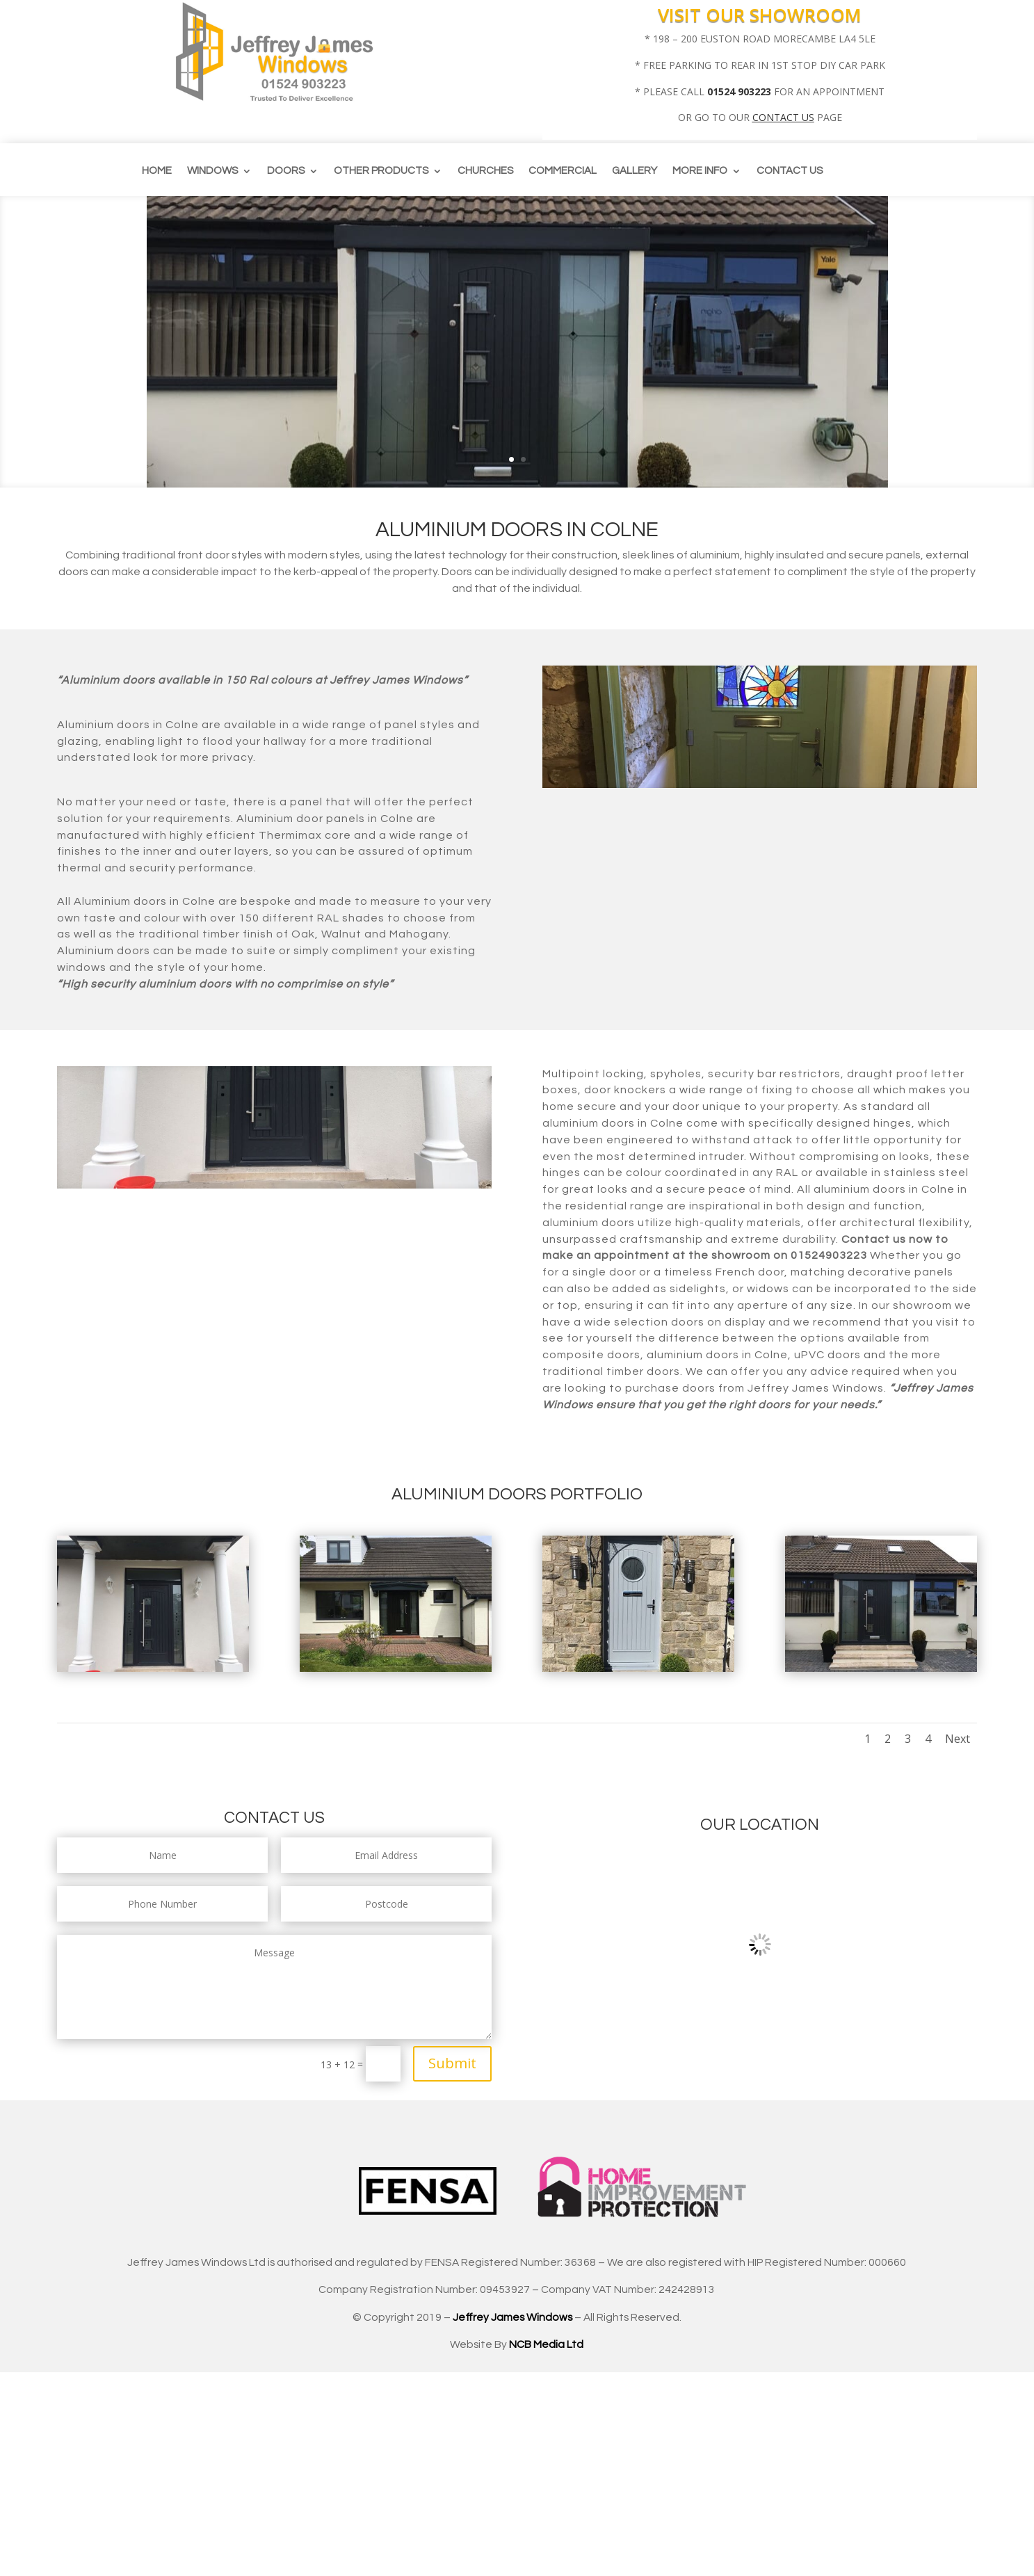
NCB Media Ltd (546, 2344)
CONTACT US (783, 117)
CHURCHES (485, 171)
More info (699, 171)
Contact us (790, 171)
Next (957, 1738)
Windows (212, 171)
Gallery (634, 171)
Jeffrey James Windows (512, 2317)
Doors (286, 171)
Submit (452, 2063)
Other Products (381, 171)
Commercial (562, 171)
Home (157, 171)
